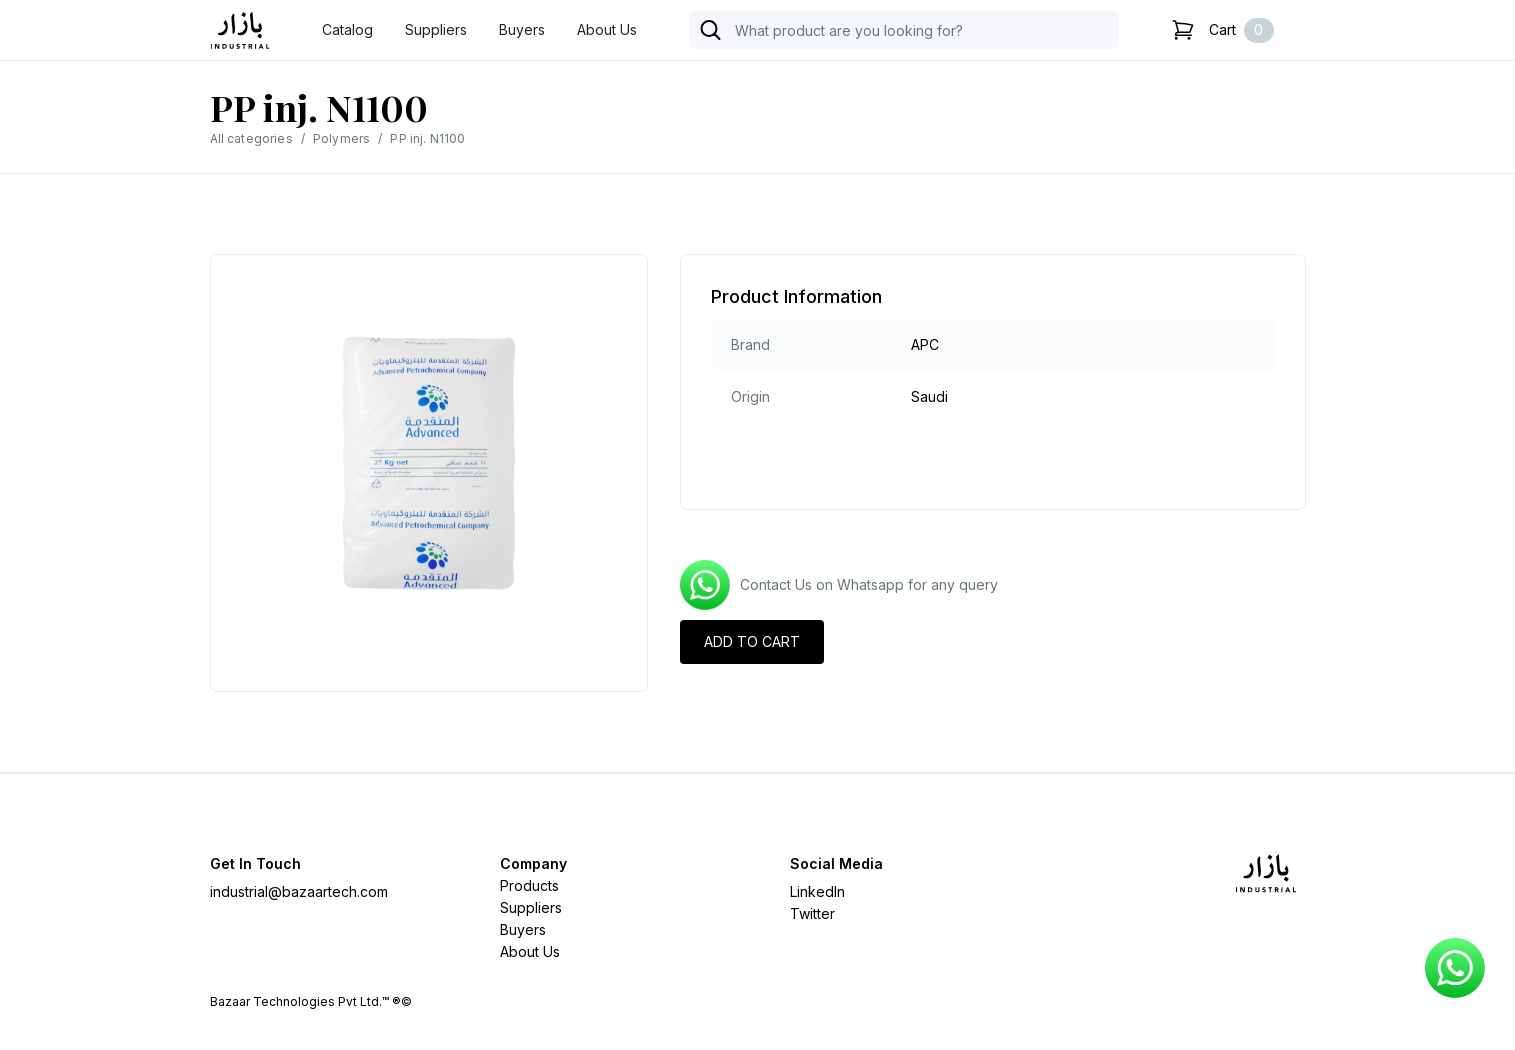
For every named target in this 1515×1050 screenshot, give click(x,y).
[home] (240, 30)
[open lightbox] (429, 463)
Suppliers (436, 29)
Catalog (347, 29)
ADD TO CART (752, 641)
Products (529, 885)
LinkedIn (817, 891)
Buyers (522, 29)
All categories (251, 138)
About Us (607, 29)
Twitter (812, 913)
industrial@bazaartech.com (299, 891)
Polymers (341, 138)
